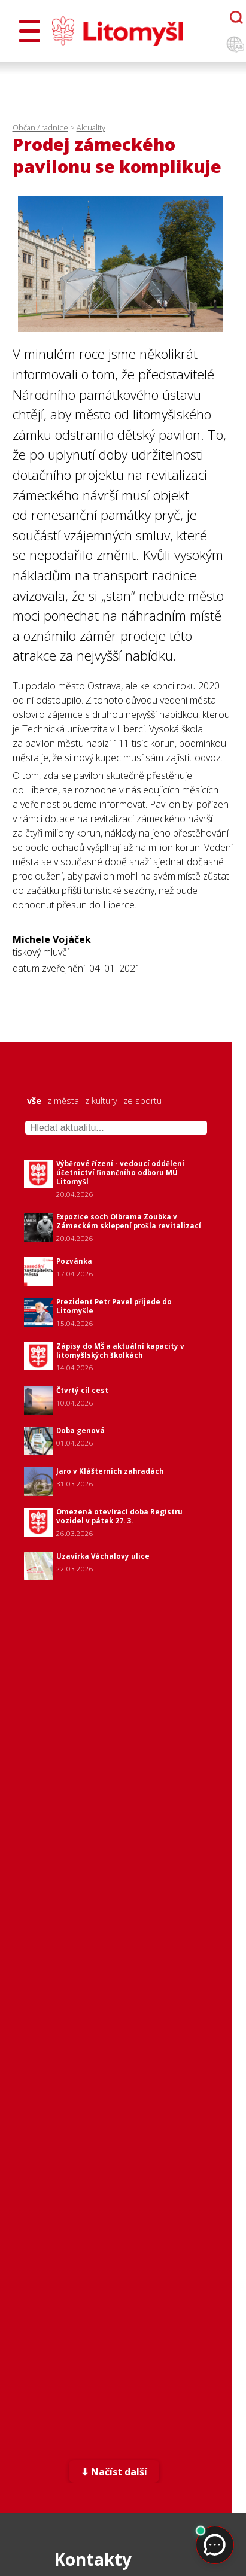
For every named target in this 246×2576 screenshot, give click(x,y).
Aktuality (91, 127)
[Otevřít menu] (29, 31)
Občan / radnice (40, 127)
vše (34, 1101)
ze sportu (142, 1101)
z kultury (101, 1101)
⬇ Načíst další (114, 2471)
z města (63, 1101)
